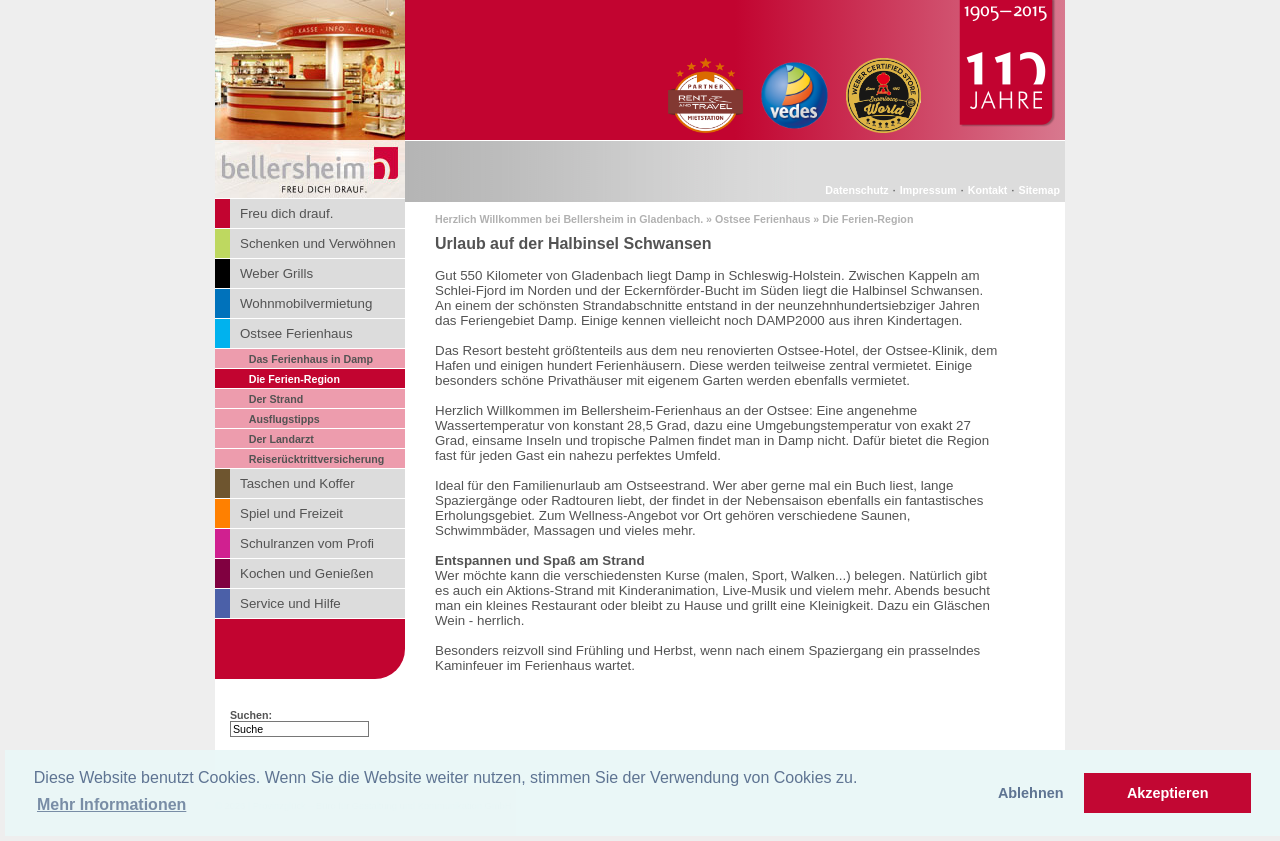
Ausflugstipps (284, 419)
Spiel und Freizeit (291, 513)
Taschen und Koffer (297, 483)
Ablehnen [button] (1031, 793)
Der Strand (276, 399)
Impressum (928, 190)
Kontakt (988, 190)
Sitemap (1039, 190)
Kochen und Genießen (306, 573)
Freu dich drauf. (286, 213)
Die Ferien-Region (294, 379)
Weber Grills (276, 273)
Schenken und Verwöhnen (318, 243)
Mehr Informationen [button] (111, 804)
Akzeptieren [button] (1168, 793)
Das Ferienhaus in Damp (311, 359)
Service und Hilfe (290, 603)
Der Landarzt (281, 439)
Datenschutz (856, 190)
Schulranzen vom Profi (307, 543)
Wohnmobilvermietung (306, 303)
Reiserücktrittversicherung (317, 459)
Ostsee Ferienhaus (296, 333)
